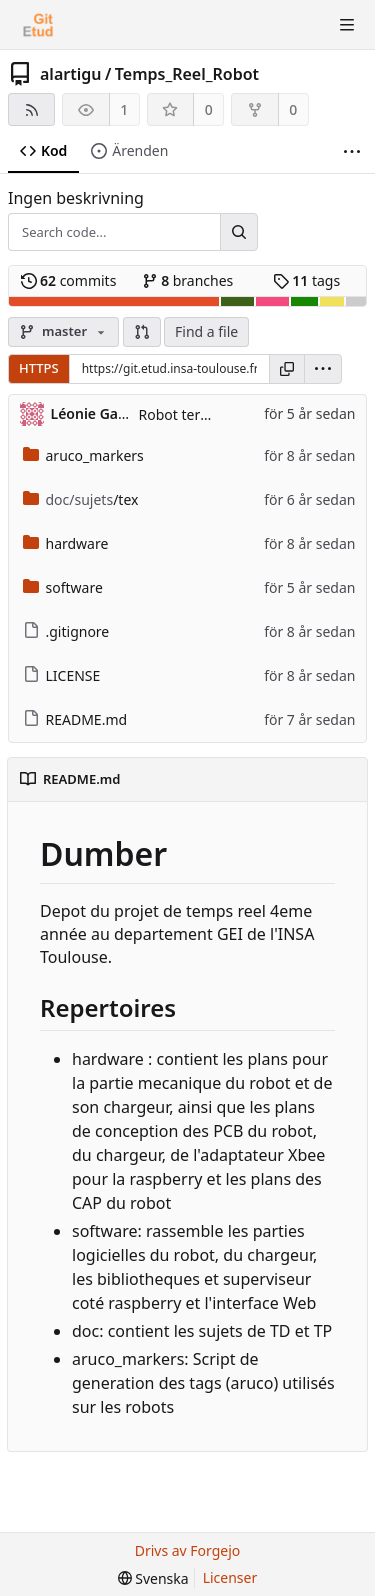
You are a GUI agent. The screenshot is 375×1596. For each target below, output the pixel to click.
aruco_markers (83, 455)
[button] (142, 332)
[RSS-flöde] (31, 109)
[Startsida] (38, 25)
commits (69, 280)
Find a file (206, 331)
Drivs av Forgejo (188, 1550)
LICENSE (62, 675)
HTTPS (39, 368)
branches (188, 280)
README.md (75, 719)
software (63, 587)
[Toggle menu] (347, 25)
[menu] (323, 369)
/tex (81, 499)
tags (306, 280)
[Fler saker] (352, 151)
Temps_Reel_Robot (187, 74)
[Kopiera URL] (287, 369)
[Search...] (239, 232)
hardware (66, 543)
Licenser (230, 1577)
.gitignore (66, 631)
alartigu (70, 74)
